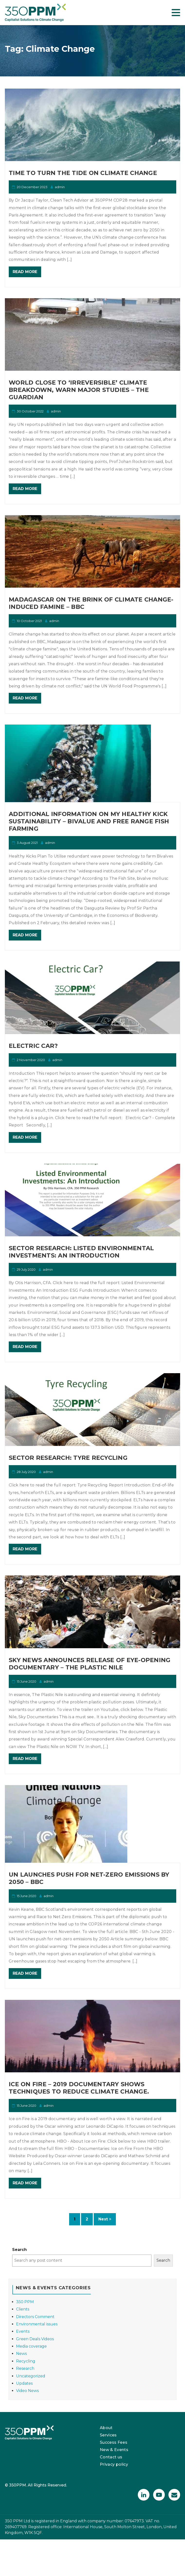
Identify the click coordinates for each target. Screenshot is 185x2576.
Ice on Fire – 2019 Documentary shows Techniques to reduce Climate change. (79, 2088)
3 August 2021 (27, 843)
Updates (24, 2383)
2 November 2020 (31, 1060)
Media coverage (31, 2346)
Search (19, 2249)
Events (22, 2331)
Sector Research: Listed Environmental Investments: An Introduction (81, 1252)
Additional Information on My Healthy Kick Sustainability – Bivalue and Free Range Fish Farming (89, 821)
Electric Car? (33, 1045)
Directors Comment (35, 2316)
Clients (22, 2309)
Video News (27, 2390)
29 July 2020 (26, 1269)
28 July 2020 (26, 1472)
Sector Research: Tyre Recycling (68, 1457)
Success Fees (113, 2442)
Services (108, 2435)
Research (25, 2368)
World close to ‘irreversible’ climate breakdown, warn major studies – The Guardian (79, 390)
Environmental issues (36, 2324)
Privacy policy (114, 2464)
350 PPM (25, 2302)
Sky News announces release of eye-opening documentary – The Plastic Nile (89, 1663)
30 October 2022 (30, 411)
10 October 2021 (29, 621)
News (21, 2353)
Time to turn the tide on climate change (83, 172)
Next (104, 2219)
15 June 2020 (26, 1681)
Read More (25, 271)
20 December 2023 (32, 187)
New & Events (114, 2449)
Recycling (25, 2361)
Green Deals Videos (35, 2339)
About (106, 2427)
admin (60, 187)
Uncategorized (30, 2376)
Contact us (111, 2457)
